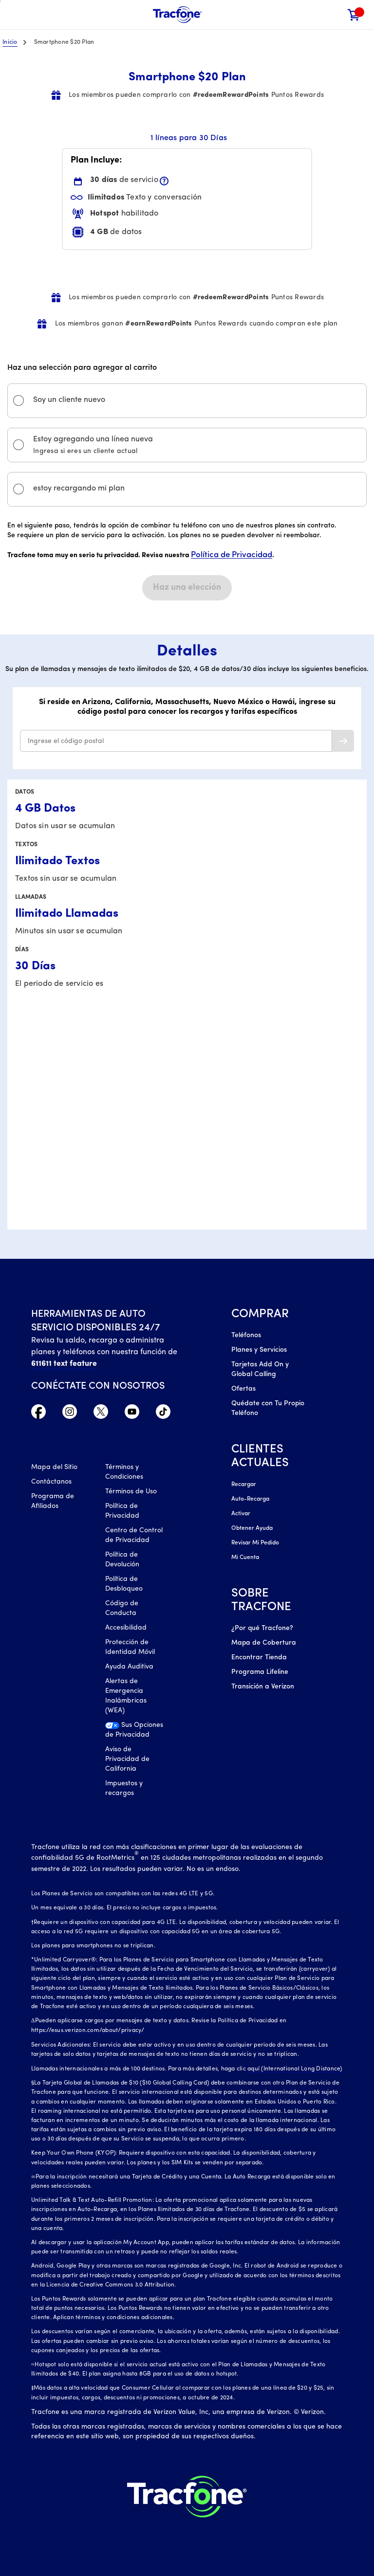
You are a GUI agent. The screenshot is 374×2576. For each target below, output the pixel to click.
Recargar (243, 1485)
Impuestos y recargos (124, 1788)
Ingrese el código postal (66, 741)
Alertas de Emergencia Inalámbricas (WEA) (126, 1696)
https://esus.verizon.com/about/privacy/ (88, 2030)
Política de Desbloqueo (124, 1584)
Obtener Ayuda (252, 1528)
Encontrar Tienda (259, 1657)
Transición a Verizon (262, 1686)
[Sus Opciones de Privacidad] (135, 1733)
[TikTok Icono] (163, 1414)
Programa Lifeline (259, 1672)
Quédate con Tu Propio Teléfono (267, 1408)
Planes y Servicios (259, 1350)
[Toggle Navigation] (14, 14)
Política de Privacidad (231, 555)
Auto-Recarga (250, 1499)
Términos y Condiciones (124, 1472)
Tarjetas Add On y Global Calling (260, 1369)
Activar (240, 1514)
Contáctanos (51, 1482)
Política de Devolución (122, 1559)
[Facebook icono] (38, 1414)
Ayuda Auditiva (129, 1666)
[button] (333, 14)
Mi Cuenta (245, 1557)
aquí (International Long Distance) (294, 2069)
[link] (354, 14)
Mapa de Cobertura (263, 1643)
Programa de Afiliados (52, 1501)
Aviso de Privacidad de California (127, 1759)
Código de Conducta (121, 1608)
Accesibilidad (126, 1628)
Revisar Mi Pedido (255, 1543)
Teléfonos (246, 1335)
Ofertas (243, 1389)
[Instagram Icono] (69, 1414)
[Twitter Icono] (101, 1414)
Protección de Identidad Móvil (130, 1647)
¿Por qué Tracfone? (262, 1628)
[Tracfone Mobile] (177, 14)
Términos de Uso (131, 1491)
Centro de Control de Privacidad (134, 1535)
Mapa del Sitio (54, 1467)
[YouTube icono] (132, 1414)
